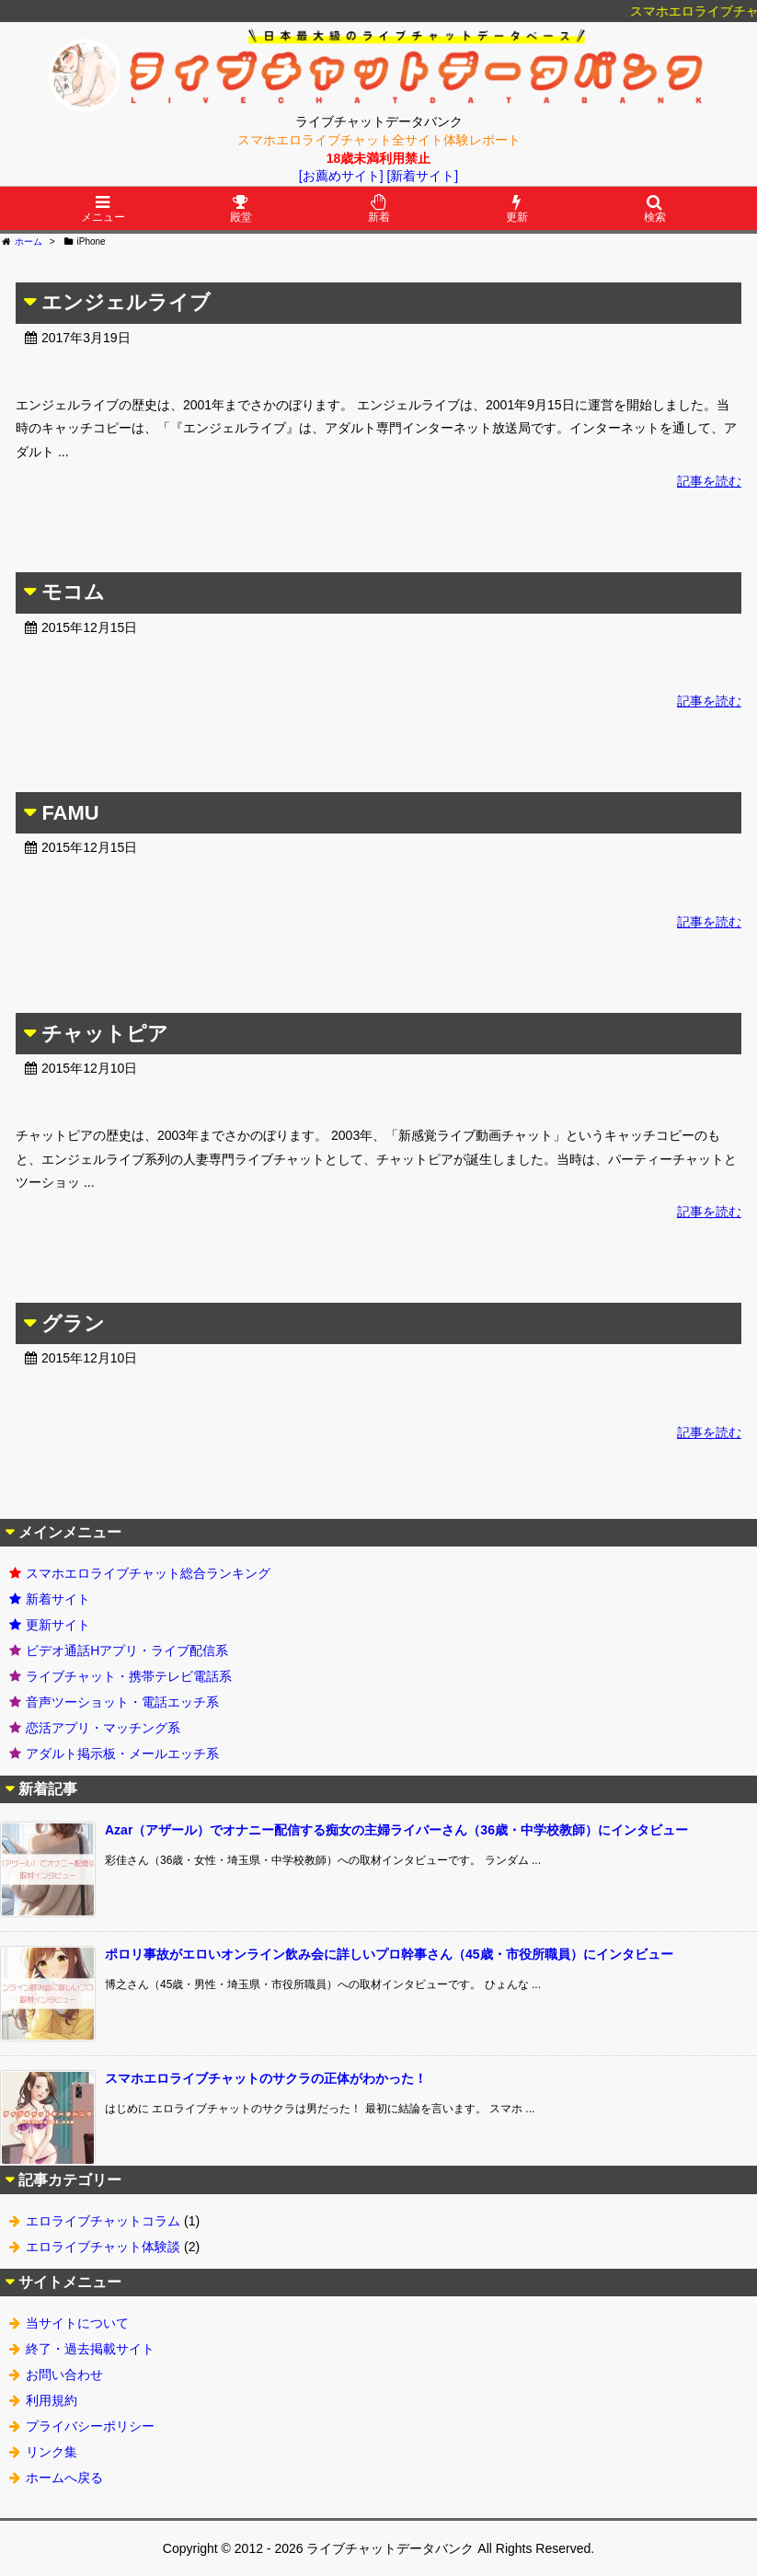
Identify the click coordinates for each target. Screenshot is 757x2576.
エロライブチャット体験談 (103, 2246)
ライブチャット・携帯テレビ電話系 (129, 1676)
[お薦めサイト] (341, 175)
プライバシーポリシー (90, 2426)
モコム (73, 592)
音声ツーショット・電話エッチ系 (122, 1702)
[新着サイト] (422, 175)
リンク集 (51, 2451)
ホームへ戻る (64, 2477)
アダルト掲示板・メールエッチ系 (122, 1753)
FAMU (69, 812)
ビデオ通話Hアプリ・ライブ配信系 (127, 1650)
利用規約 (51, 2400)
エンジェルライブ (126, 302)
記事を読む (709, 481)
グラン (73, 1323)
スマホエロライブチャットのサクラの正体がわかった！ (266, 2078)
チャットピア (104, 1033)
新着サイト (58, 1599)
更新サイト (58, 1624)
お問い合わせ (64, 2374)
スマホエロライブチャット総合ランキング (148, 1573)
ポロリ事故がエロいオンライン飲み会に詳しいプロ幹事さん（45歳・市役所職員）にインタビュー (389, 1954)
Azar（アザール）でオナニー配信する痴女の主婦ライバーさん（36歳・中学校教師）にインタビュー (396, 1830)
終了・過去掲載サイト (90, 2348)
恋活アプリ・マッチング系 (103, 1727)
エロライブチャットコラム (103, 2221)
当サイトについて (77, 2323)
